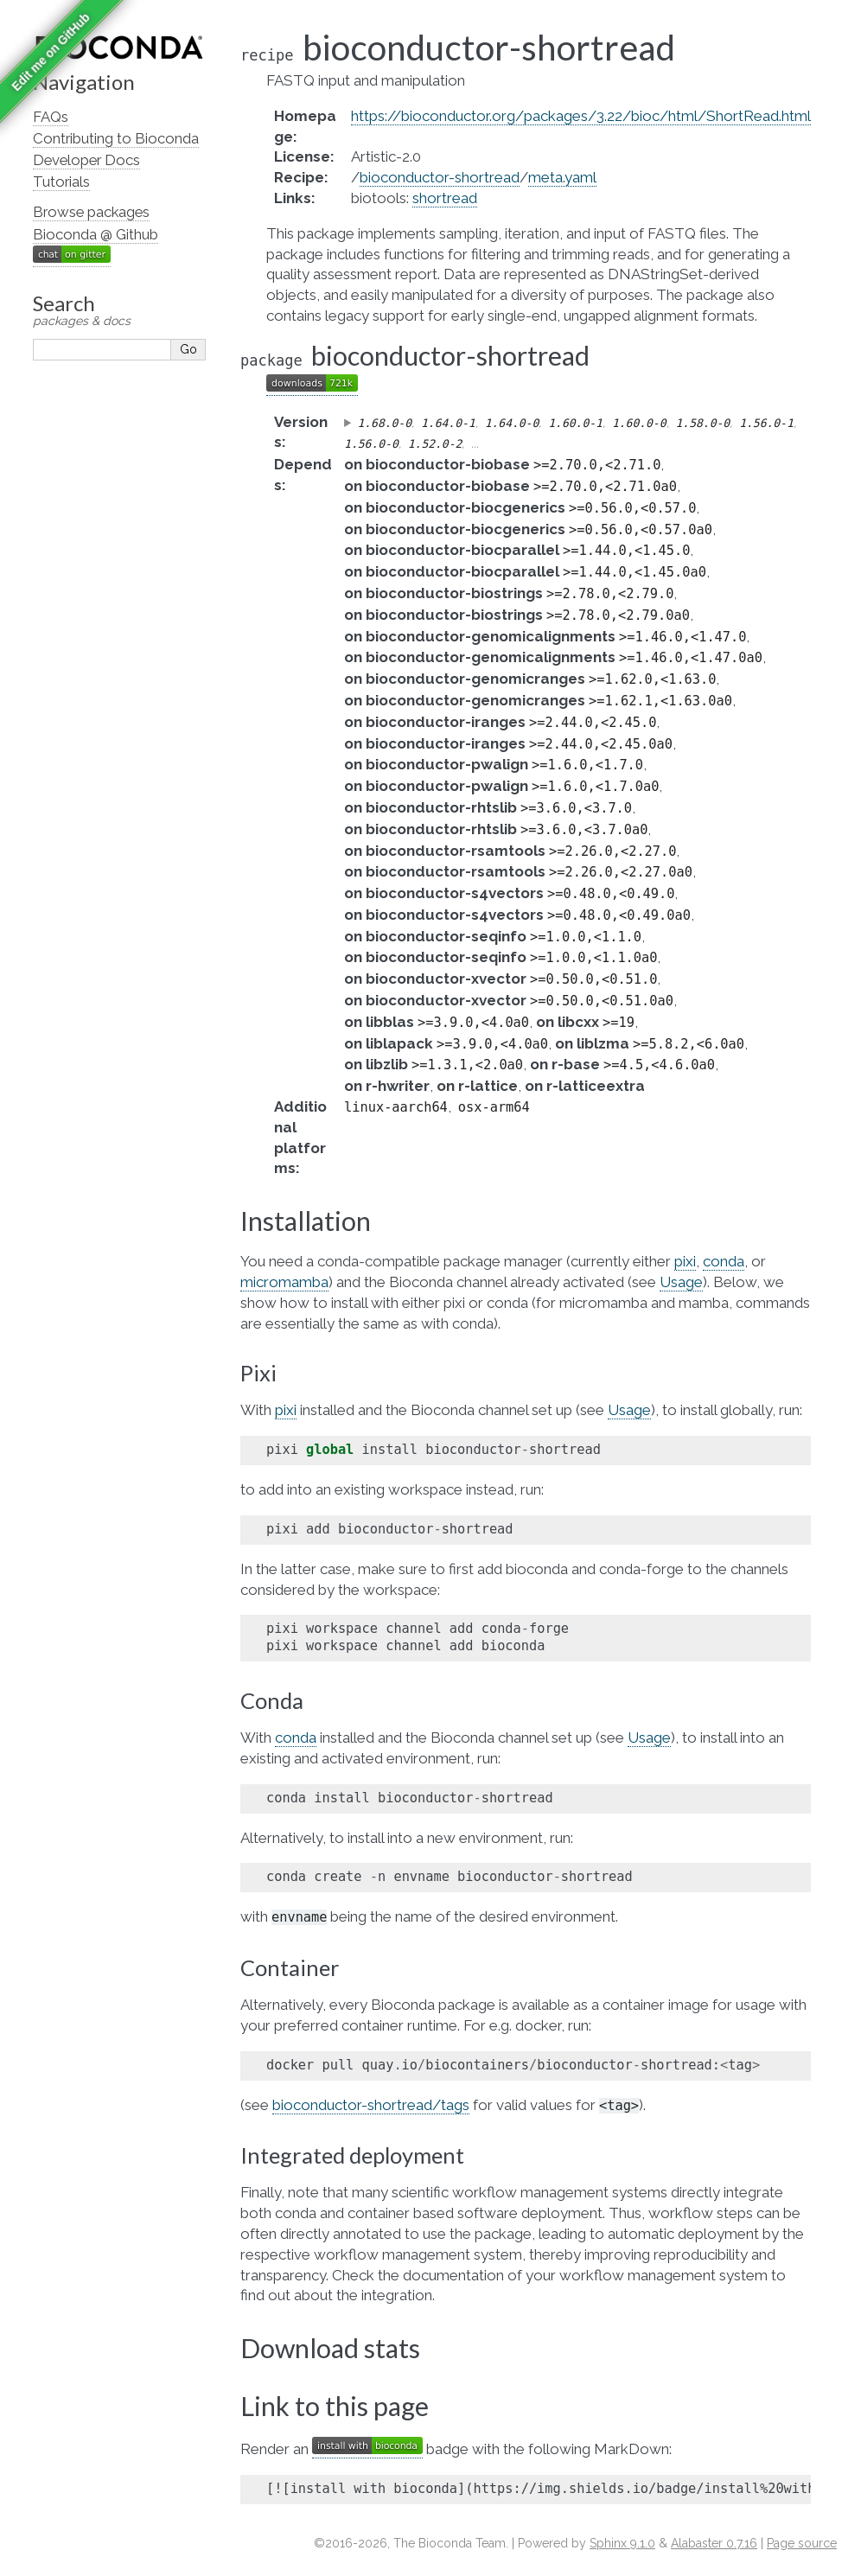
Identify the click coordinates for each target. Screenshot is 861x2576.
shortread (444, 198)
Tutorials (61, 181)
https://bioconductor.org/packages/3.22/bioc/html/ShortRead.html (581, 115)
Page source (802, 2543)
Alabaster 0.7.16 (714, 2543)
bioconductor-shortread (440, 177)
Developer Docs (86, 160)
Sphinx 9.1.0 (622, 2543)
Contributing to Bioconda (116, 138)
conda (723, 1261)
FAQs (50, 116)
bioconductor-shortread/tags (370, 2105)
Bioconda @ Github (95, 234)
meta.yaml (562, 177)
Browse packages (91, 211)
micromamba (284, 1282)
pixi (685, 1261)
